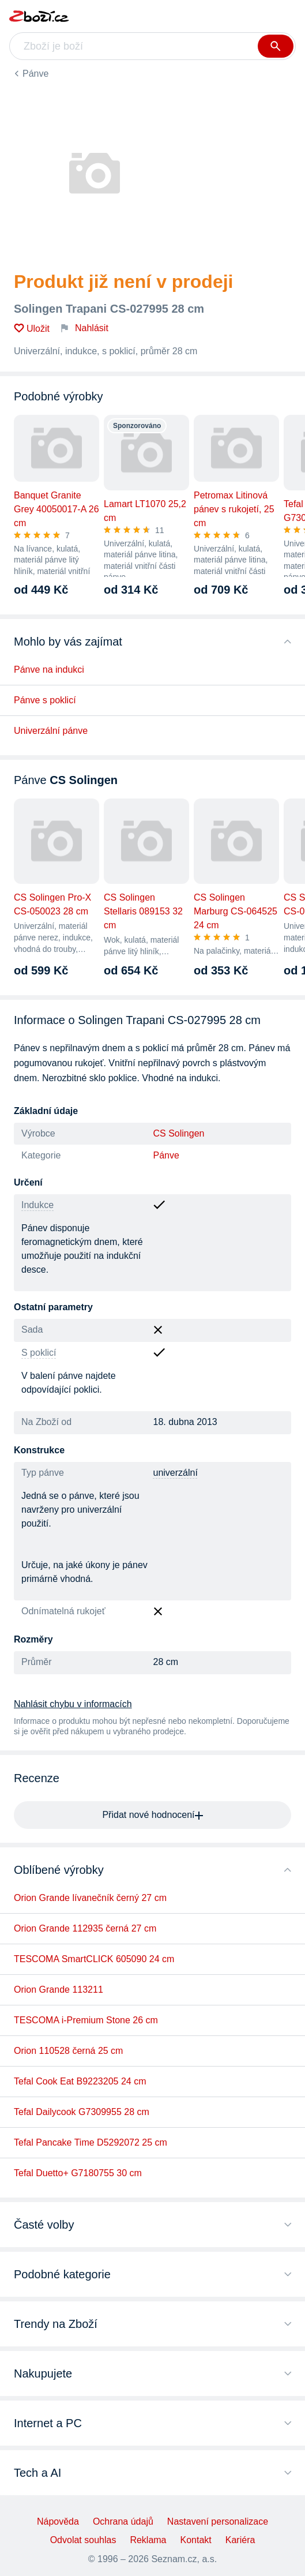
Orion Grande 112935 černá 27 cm (85, 1928)
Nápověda (58, 2521)
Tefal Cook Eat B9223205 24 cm (80, 2081)
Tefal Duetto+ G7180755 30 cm (78, 2173)
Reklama (148, 2540)
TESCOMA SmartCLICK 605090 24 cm (94, 1959)
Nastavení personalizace (217, 2521)
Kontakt (196, 2540)
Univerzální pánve (51, 731)
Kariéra (240, 2540)
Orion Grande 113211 (58, 1989)
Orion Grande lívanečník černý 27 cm (90, 1898)
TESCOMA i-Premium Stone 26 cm (86, 2020)
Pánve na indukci (49, 669)
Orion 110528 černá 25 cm (68, 2051)
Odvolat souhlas (83, 2540)
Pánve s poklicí (45, 700)
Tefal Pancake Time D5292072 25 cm (90, 2142)
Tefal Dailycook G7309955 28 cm (81, 2112)
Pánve (35, 73)
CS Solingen (179, 1133)
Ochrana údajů (123, 2521)
